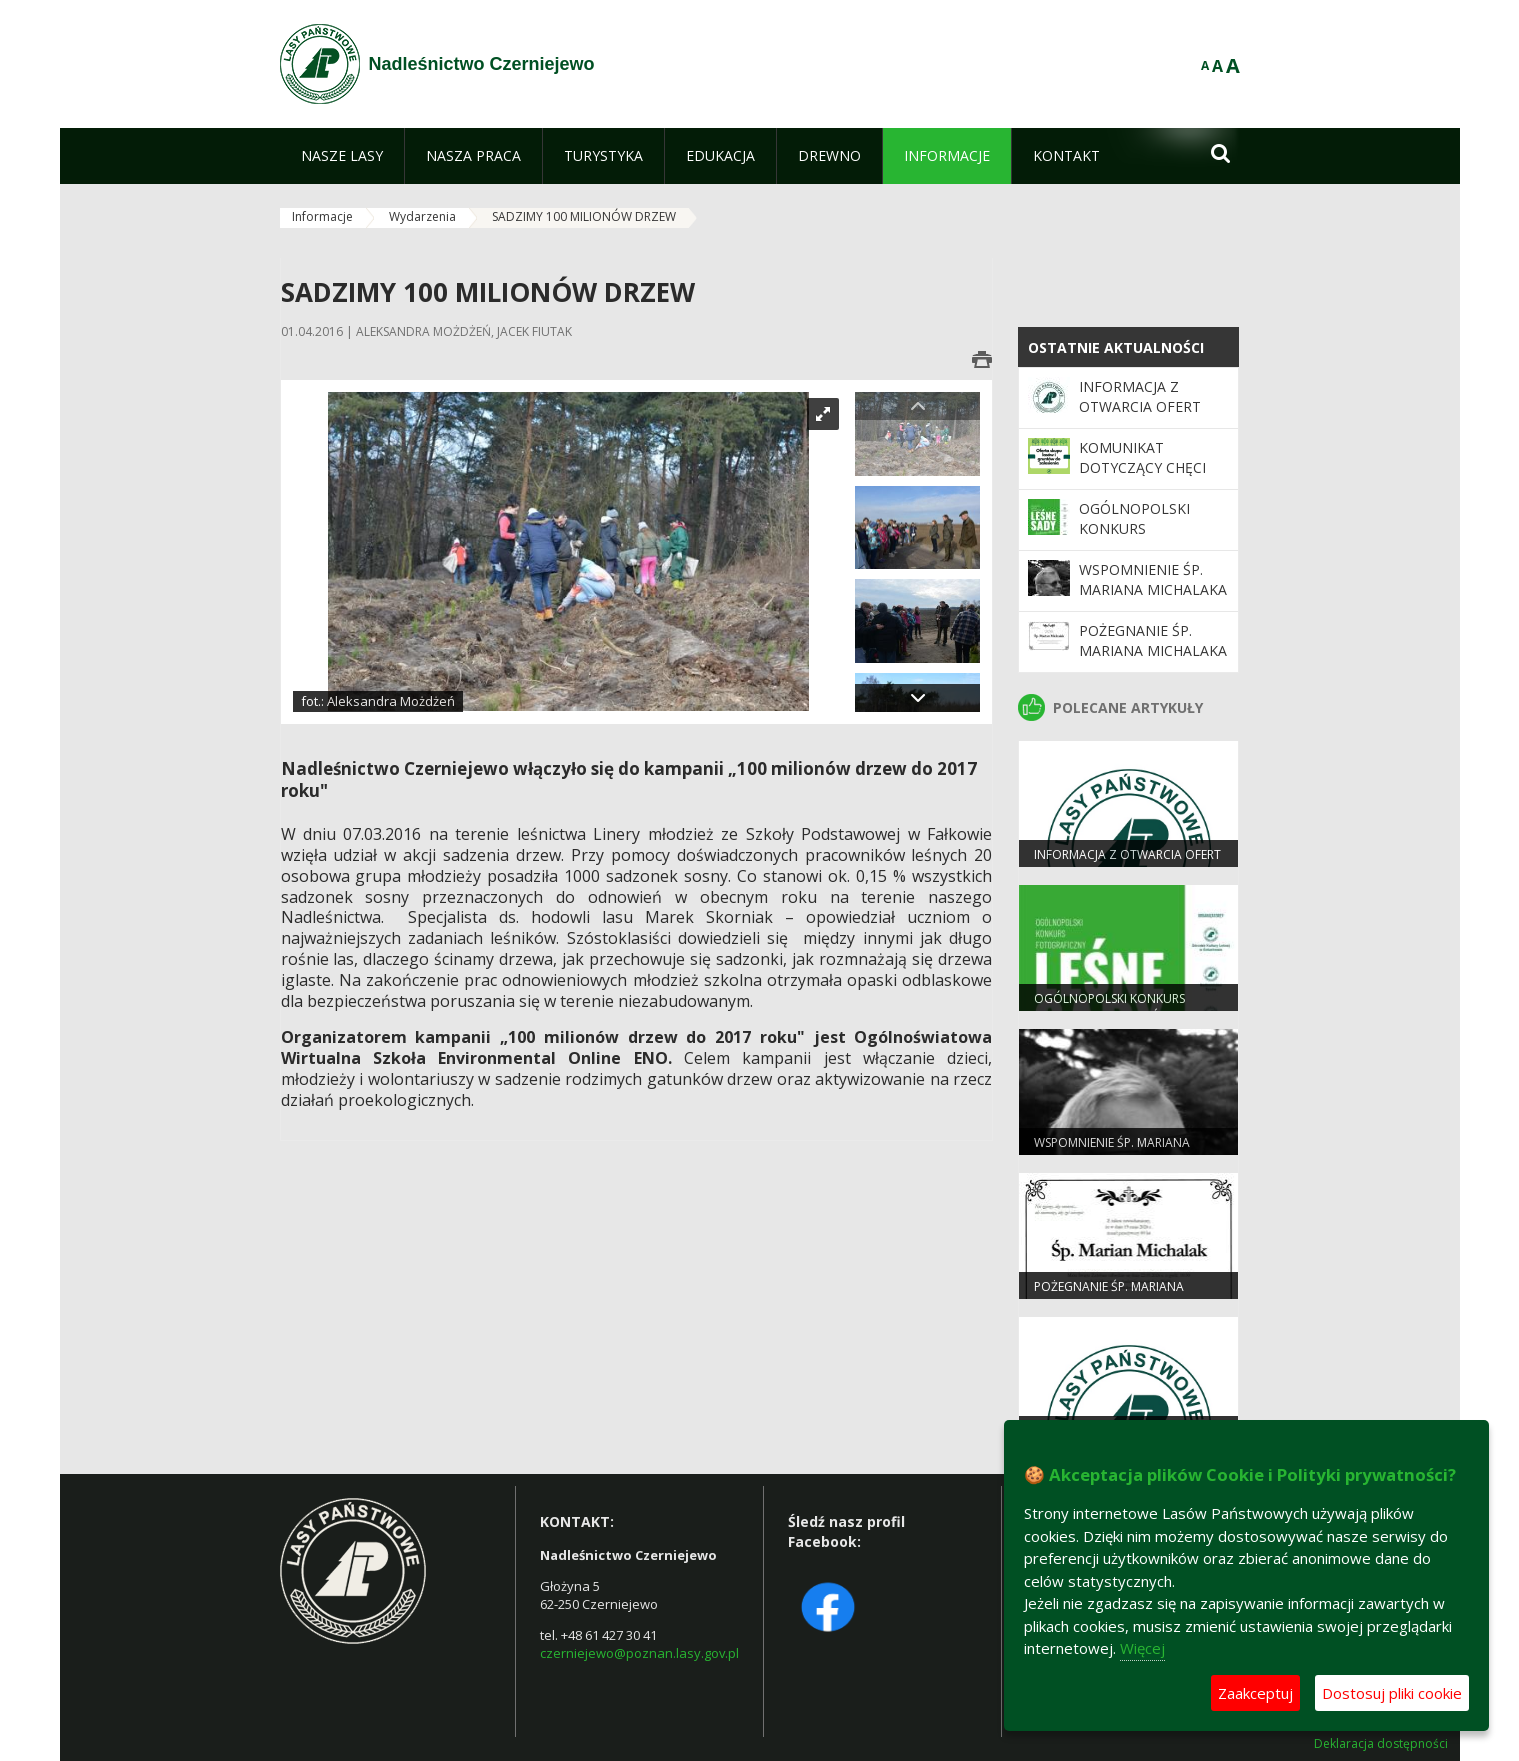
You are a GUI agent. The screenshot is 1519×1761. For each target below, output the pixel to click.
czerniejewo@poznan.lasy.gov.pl (639, 1653)
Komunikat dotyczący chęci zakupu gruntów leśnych (1145, 478)
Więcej (1142, 1648)
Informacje (322, 216)
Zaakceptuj (1255, 1693)
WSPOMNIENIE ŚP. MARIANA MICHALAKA (1153, 579)
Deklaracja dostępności (1381, 1744)
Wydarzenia (422, 216)
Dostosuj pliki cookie (1392, 1693)
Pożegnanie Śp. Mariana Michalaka (1153, 640)
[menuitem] (342, 156)
